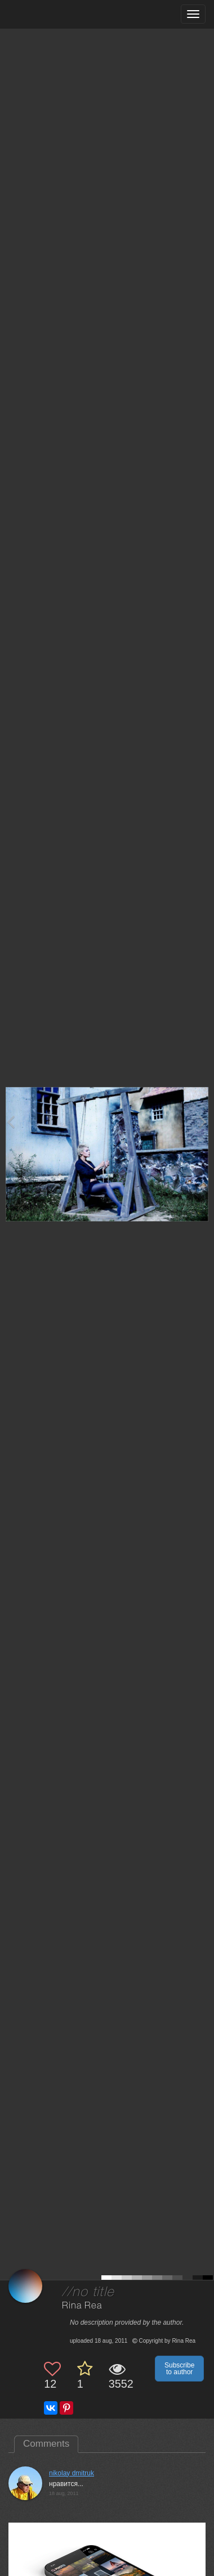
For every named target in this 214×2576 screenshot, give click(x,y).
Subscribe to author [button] (179, 2368)
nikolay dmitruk (71, 2473)
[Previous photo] (11, 1121)
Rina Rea (82, 2306)
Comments (46, 2443)
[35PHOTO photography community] (53, 14)
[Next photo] (203, 1121)
